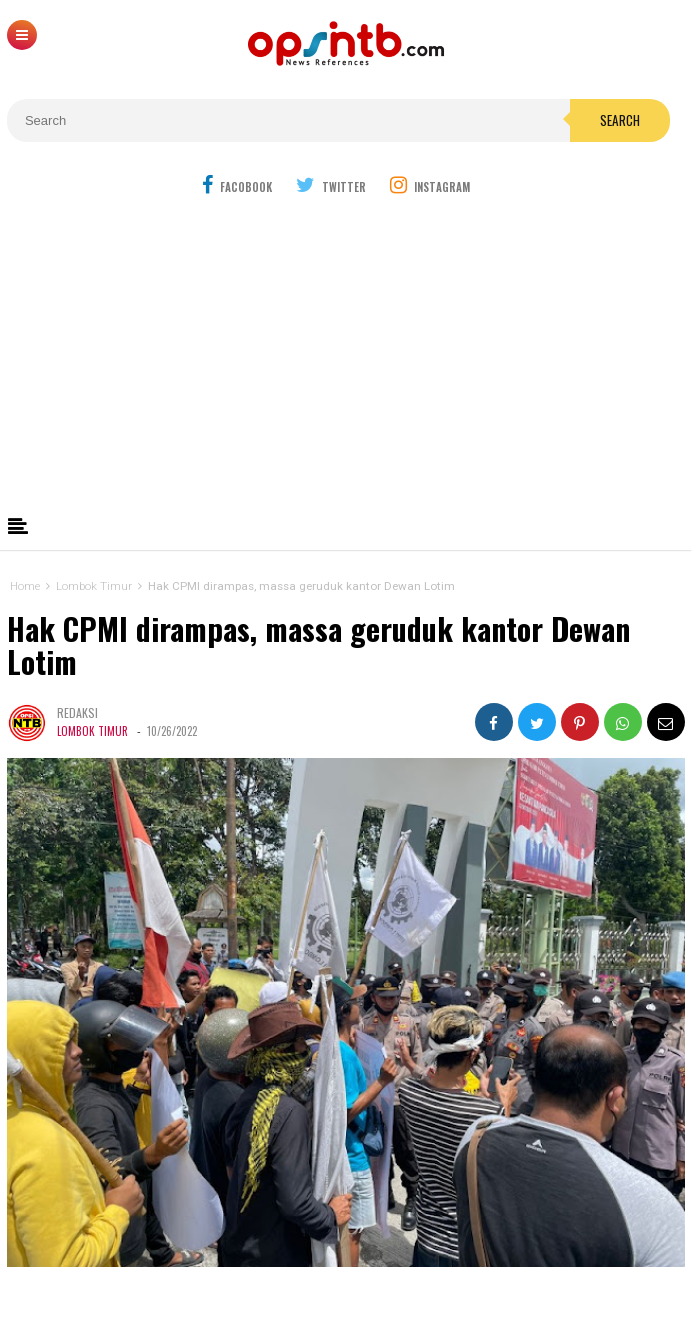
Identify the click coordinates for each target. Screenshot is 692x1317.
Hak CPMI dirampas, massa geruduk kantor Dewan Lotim (319, 645)
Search (620, 120)
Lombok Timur (92, 731)
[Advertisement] (346, 358)
